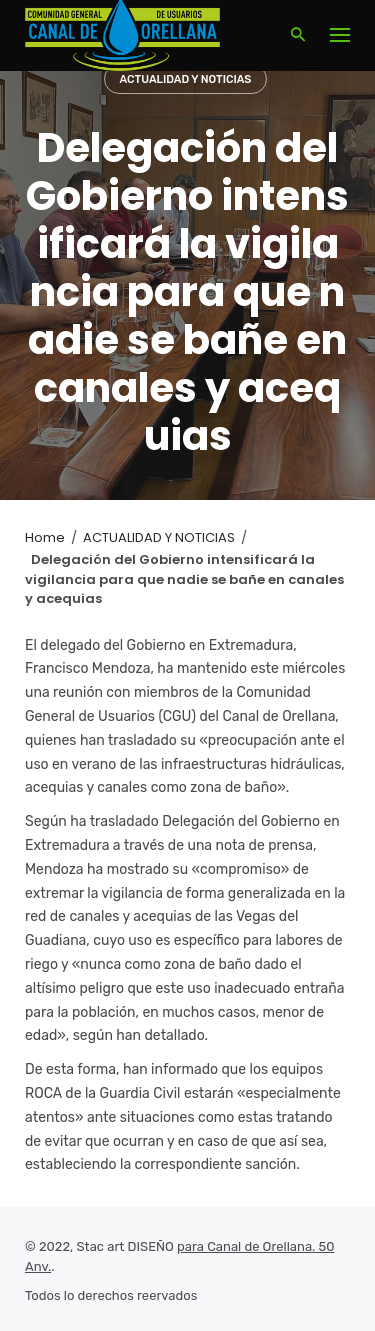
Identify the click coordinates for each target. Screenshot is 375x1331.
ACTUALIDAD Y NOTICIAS (186, 79)
